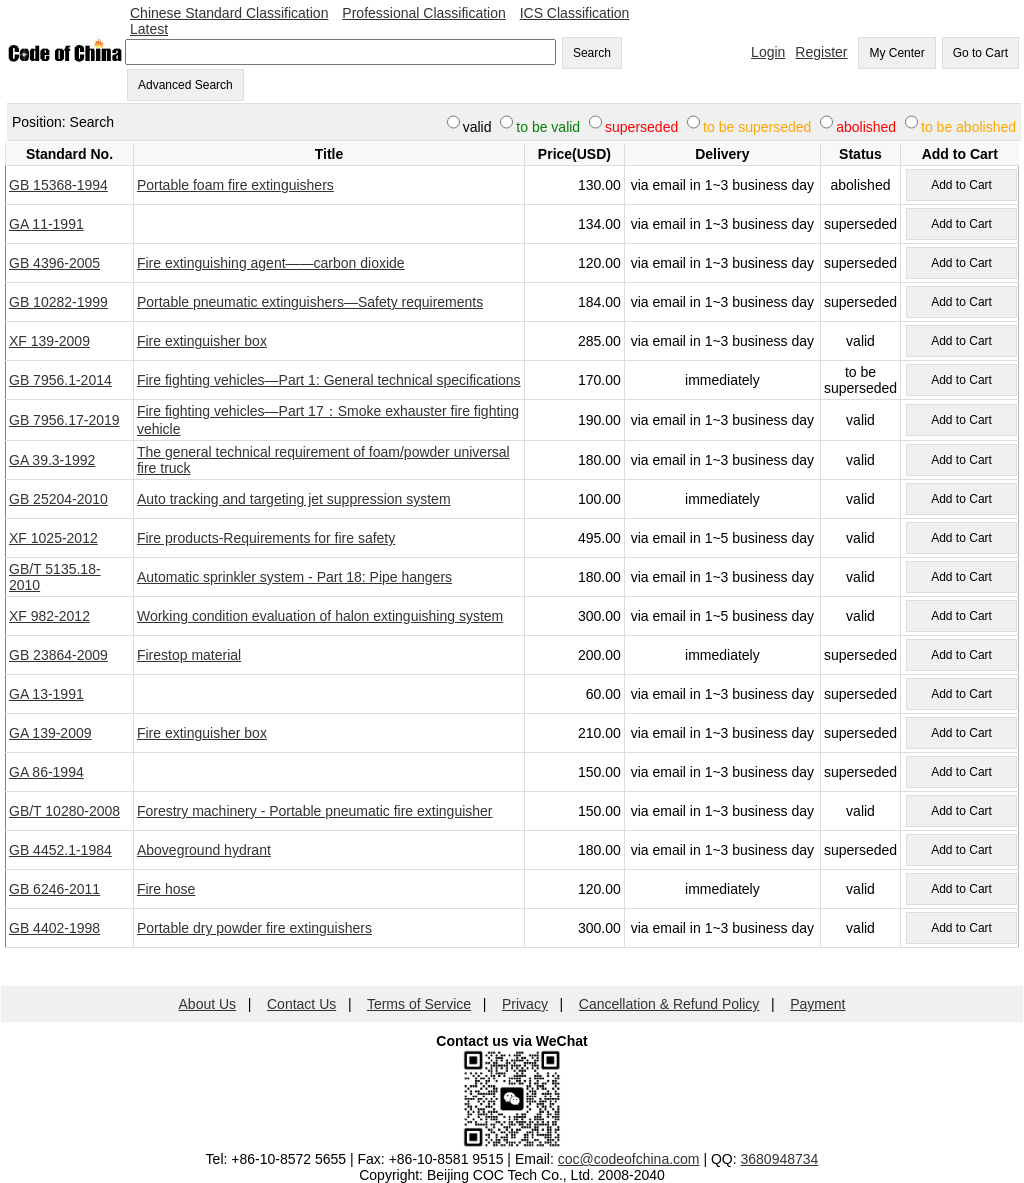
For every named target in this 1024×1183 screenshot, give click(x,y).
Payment (817, 1004)
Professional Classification (423, 13)
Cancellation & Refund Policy (669, 1004)
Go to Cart (980, 53)
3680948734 (780, 1159)
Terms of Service (419, 1004)
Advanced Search (185, 85)
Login (768, 52)
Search (592, 53)
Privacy (525, 1004)
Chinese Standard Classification (229, 13)
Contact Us (301, 1004)
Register (821, 52)
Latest (149, 29)
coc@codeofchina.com (629, 1159)
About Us (208, 1004)
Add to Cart (961, 185)
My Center (896, 53)
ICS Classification (575, 13)
